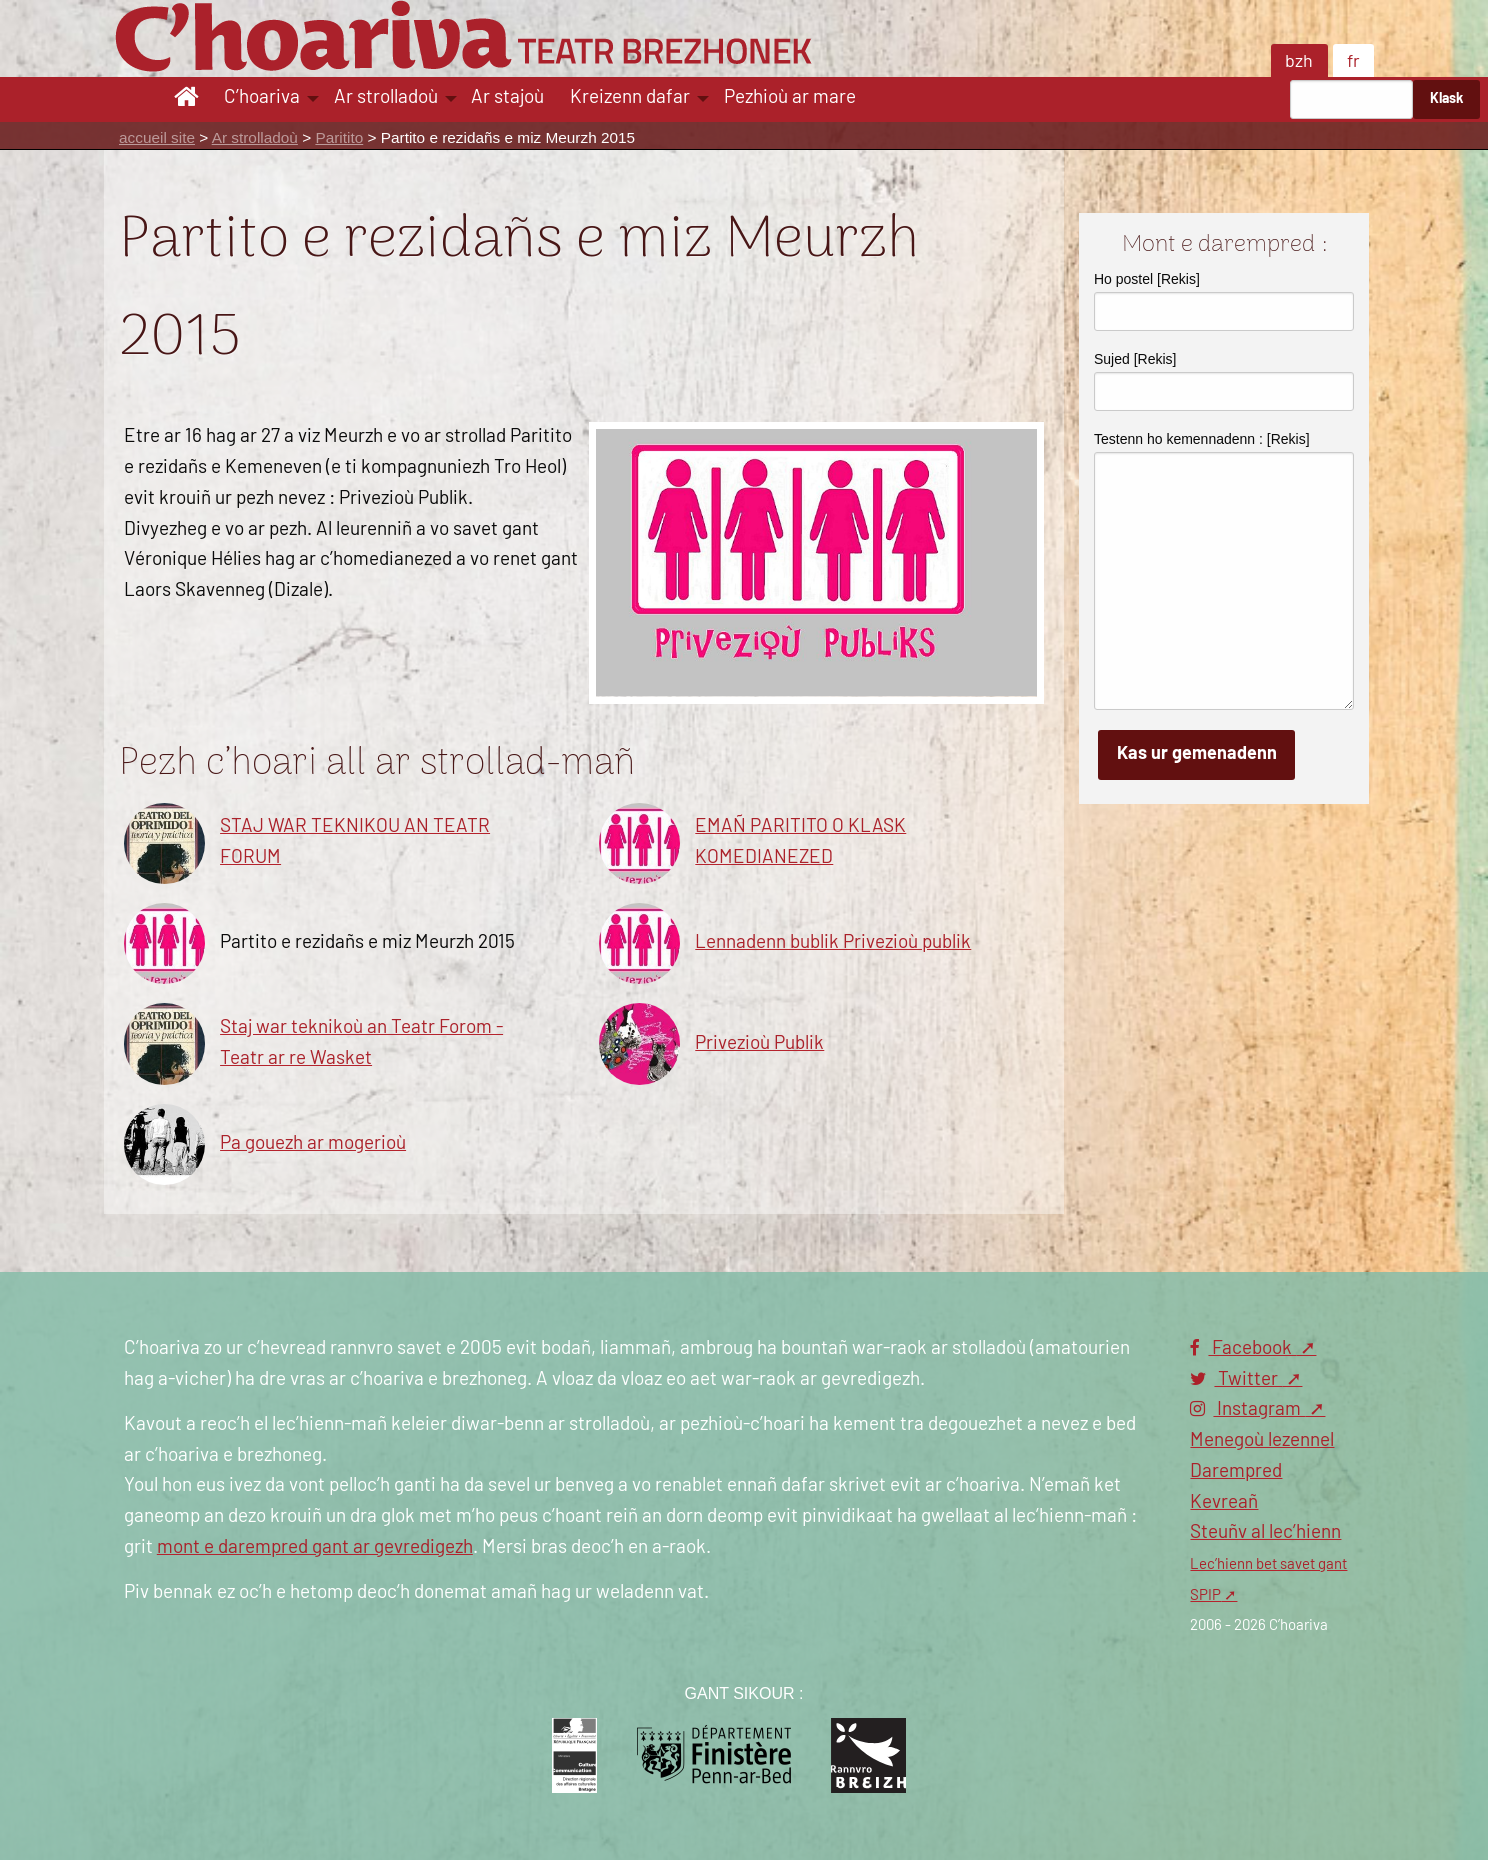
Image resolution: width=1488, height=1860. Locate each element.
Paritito (339, 137)
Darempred (1236, 1471)
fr (1353, 62)
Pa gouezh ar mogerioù (313, 1143)
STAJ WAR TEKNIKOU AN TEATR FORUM (355, 842)
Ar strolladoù (386, 97)
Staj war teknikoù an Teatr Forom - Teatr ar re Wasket (361, 1043)
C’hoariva (262, 97)
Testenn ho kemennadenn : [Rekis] (1224, 570)
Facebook (1243, 1348)
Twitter (1236, 1379)
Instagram (1247, 1409)
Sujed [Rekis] (1224, 381)
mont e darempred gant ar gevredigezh (315, 1547)
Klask (1446, 98)
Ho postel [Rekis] (1224, 301)
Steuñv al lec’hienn (1265, 1532)
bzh (1299, 62)
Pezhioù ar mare (790, 97)
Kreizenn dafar (630, 97)
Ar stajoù (507, 97)
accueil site (157, 137)
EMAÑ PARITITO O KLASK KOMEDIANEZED (800, 842)
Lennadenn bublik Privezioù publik (833, 942)
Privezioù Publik (759, 1043)
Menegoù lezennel (1262, 1440)
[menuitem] (189, 99)
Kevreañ (1224, 1502)
